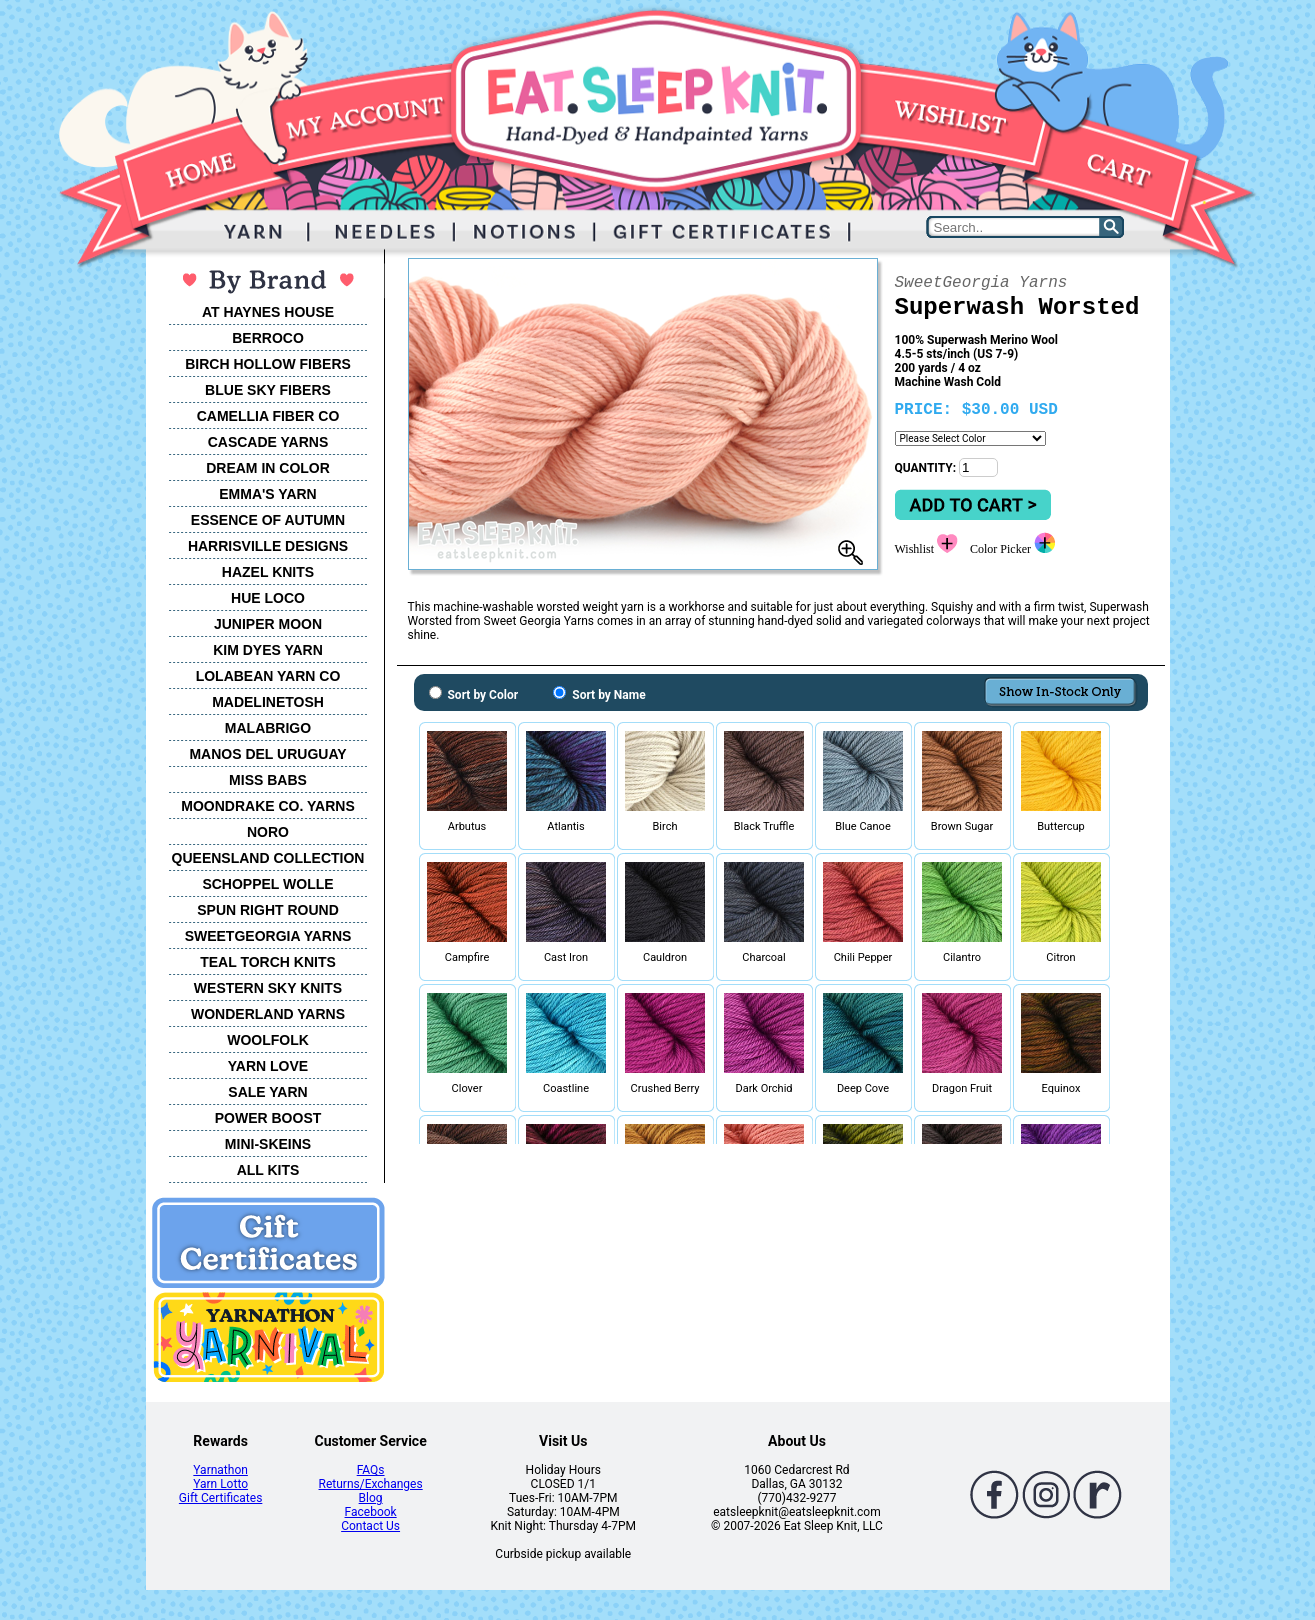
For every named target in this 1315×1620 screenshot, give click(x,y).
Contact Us (370, 1526)
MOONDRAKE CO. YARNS (267, 806)
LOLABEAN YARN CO (268, 676)
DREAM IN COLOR (268, 468)
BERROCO (268, 338)
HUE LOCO (268, 598)
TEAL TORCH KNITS (268, 962)
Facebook (371, 1512)
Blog (371, 1498)
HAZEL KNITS (268, 572)
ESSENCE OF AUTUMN (268, 520)
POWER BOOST (268, 1118)
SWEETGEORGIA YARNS (268, 936)
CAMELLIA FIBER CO (268, 416)
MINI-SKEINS (268, 1144)
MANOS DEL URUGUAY (267, 754)
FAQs (371, 1470)
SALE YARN (267, 1092)
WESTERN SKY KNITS (268, 988)
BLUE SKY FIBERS (268, 390)
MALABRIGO (268, 728)
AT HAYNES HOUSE (268, 312)
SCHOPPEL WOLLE (267, 884)
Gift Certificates (220, 1498)
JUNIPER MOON (268, 624)
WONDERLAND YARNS (268, 1014)
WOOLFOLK (268, 1040)
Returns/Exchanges (371, 1484)
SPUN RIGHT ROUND (268, 910)
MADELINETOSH (268, 702)
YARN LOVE (268, 1066)
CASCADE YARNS (268, 442)
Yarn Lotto (220, 1484)
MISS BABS (268, 780)
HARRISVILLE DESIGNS (268, 546)
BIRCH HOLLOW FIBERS (268, 364)
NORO (268, 832)
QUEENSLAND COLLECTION (268, 858)
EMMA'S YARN (267, 494)
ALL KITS (268, 1170)
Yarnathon (220, 1470)
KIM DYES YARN (268, 650)
